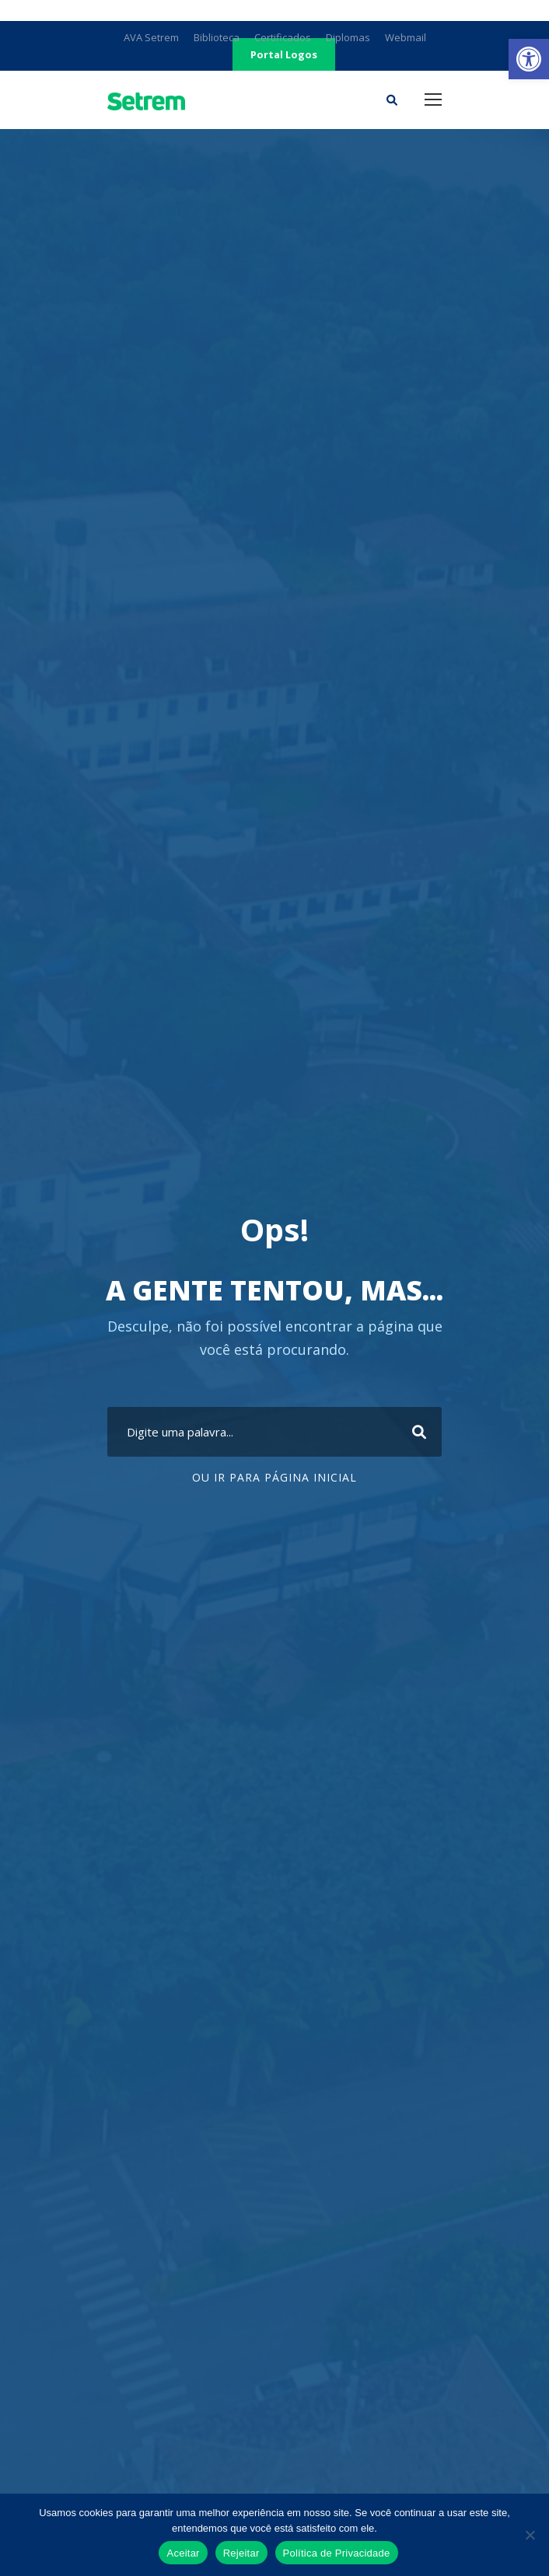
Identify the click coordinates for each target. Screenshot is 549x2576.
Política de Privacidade (336, 2553)
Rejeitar (241, 2553)
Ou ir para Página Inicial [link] (274, 1477)
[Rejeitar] (529, 2535)
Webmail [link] (405, 37)
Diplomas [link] (348, 37)
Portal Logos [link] (283, 54)
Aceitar (182, 2553)
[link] (529, 59)
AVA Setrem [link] (151, 37)
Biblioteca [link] (217, 37)
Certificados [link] (282, 37)
